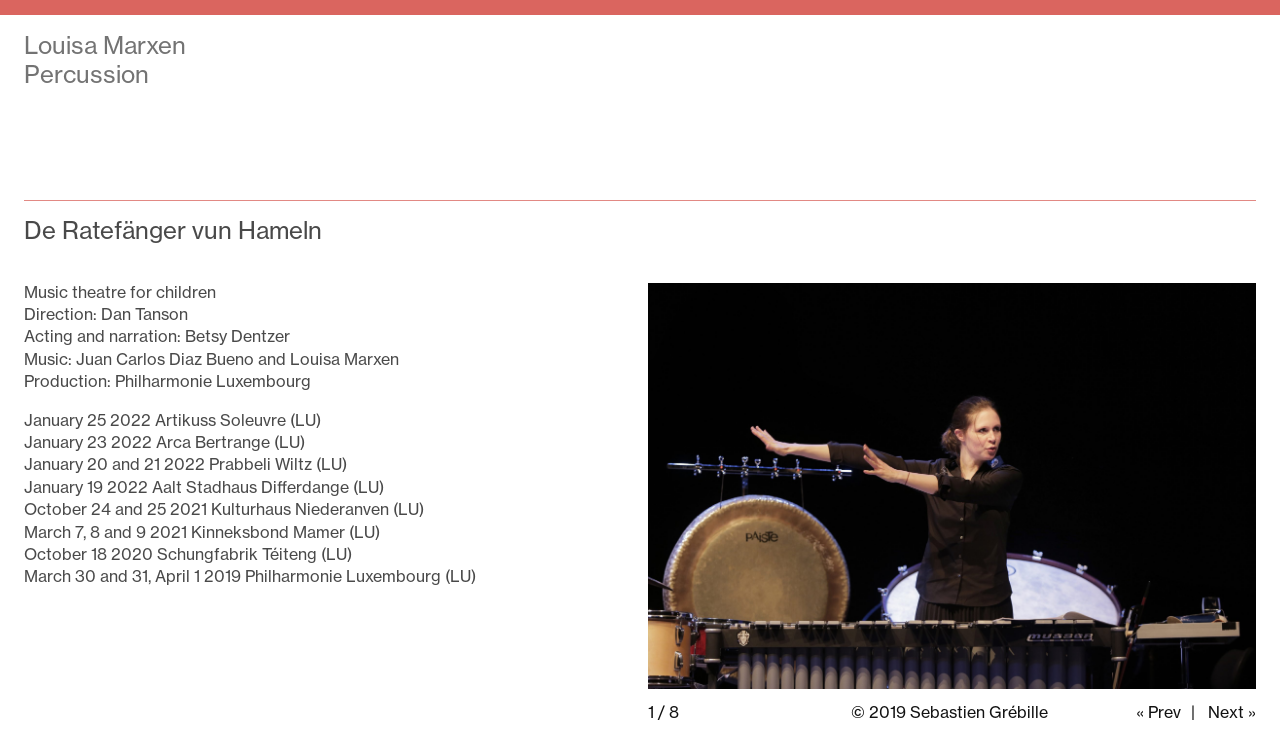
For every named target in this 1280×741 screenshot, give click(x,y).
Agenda (811, 47)
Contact (1176, 47)
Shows (686, 47)
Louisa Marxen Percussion (105, 59)
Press (929, 47)
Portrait (1047, 47)
